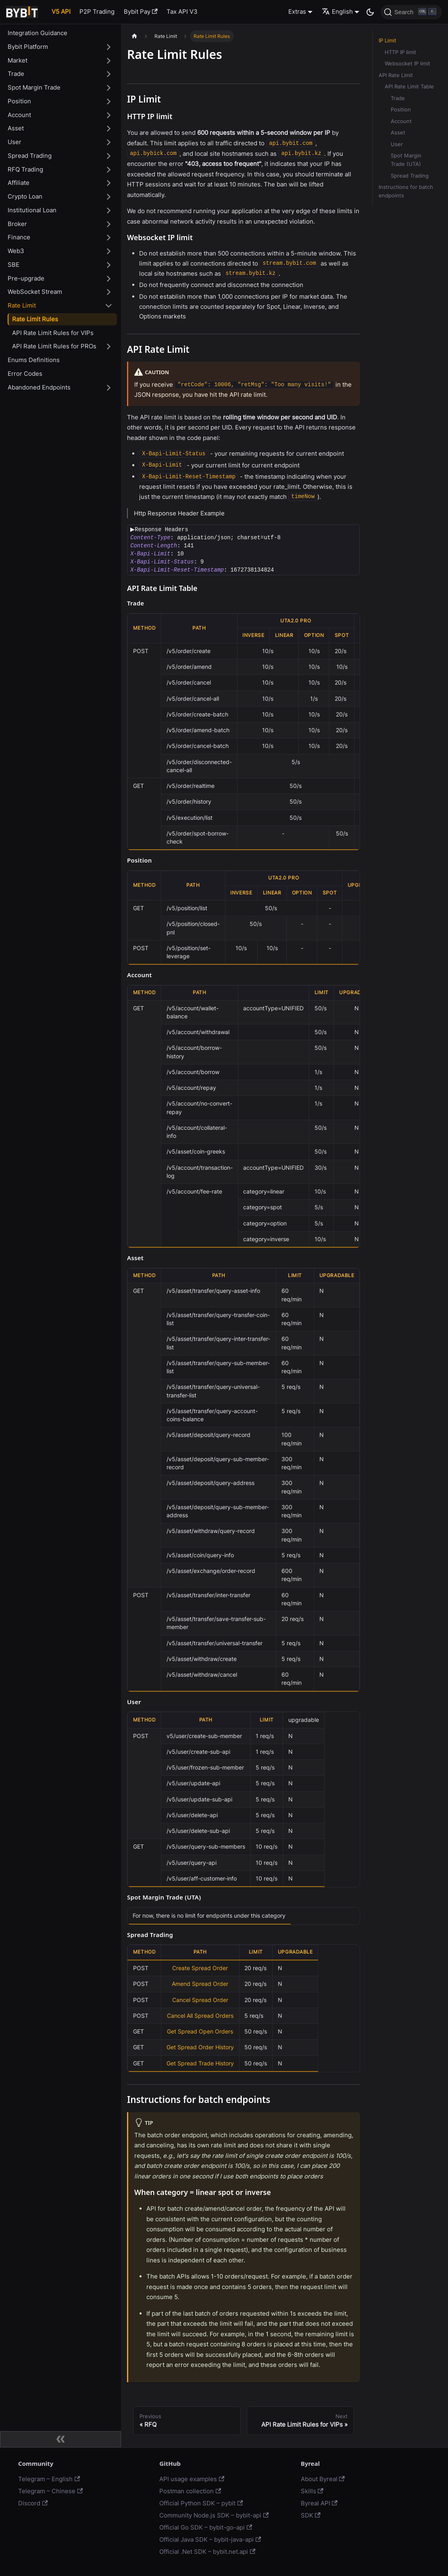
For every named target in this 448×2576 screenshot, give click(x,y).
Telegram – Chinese (50, 2491)
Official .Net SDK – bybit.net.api (207, 2551)
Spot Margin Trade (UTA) (406, 160)
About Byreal (323, 2479)
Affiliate (18, 182)
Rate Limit (22, 305)
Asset (16, 128)
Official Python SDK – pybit (201, 2503)
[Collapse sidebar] (60, 2439)
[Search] (411, 12)
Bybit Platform (28, 46)
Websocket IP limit (407, 64)
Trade (16, 73)
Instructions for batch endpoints (406, 191)
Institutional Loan (32, 210)
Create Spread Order (200, 1968)
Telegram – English (49, 2479)
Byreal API (319, 2503)
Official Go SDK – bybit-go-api (205, 2527)
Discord (33, 2503)
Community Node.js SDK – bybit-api (214, 2515)
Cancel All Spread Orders (200, 2016)
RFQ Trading (25, 169)
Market (17, 60)
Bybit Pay (141, 11)
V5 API (61, 11)
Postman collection (190, 2491)
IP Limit (387, 41)
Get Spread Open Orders (200, 2031)
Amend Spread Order (200, 1984)
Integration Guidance (37, 33)
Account (19, 115)
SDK (311, 2515)
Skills (312, 2491)
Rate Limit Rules (35, 319)
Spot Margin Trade (34, 87)
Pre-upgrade (26, 278)
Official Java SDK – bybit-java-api (210, 2539)
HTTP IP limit (400, 52)
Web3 (16, 251)
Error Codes (25, 373)
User (14, 142)
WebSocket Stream (35, 291)
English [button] (337, 11)
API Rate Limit (396, 75)
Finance (19, 237)
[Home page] (134, 36)
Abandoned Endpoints (39, 387)
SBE (13, 264)
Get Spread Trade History (200, 2063)
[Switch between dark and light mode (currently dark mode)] (370, 12)
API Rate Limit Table (409, 87)
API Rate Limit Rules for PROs (54, 346)
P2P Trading (97, 11)
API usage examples (191, 2479)
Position (19, 101)
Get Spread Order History (200, 2047)
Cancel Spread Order (200, 2000)
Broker (17, 224)
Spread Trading (30, 155)
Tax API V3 (182, 11)
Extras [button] (297, 11)
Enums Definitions (34, 360)
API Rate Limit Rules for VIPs (53, 333)
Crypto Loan (25, 196)
